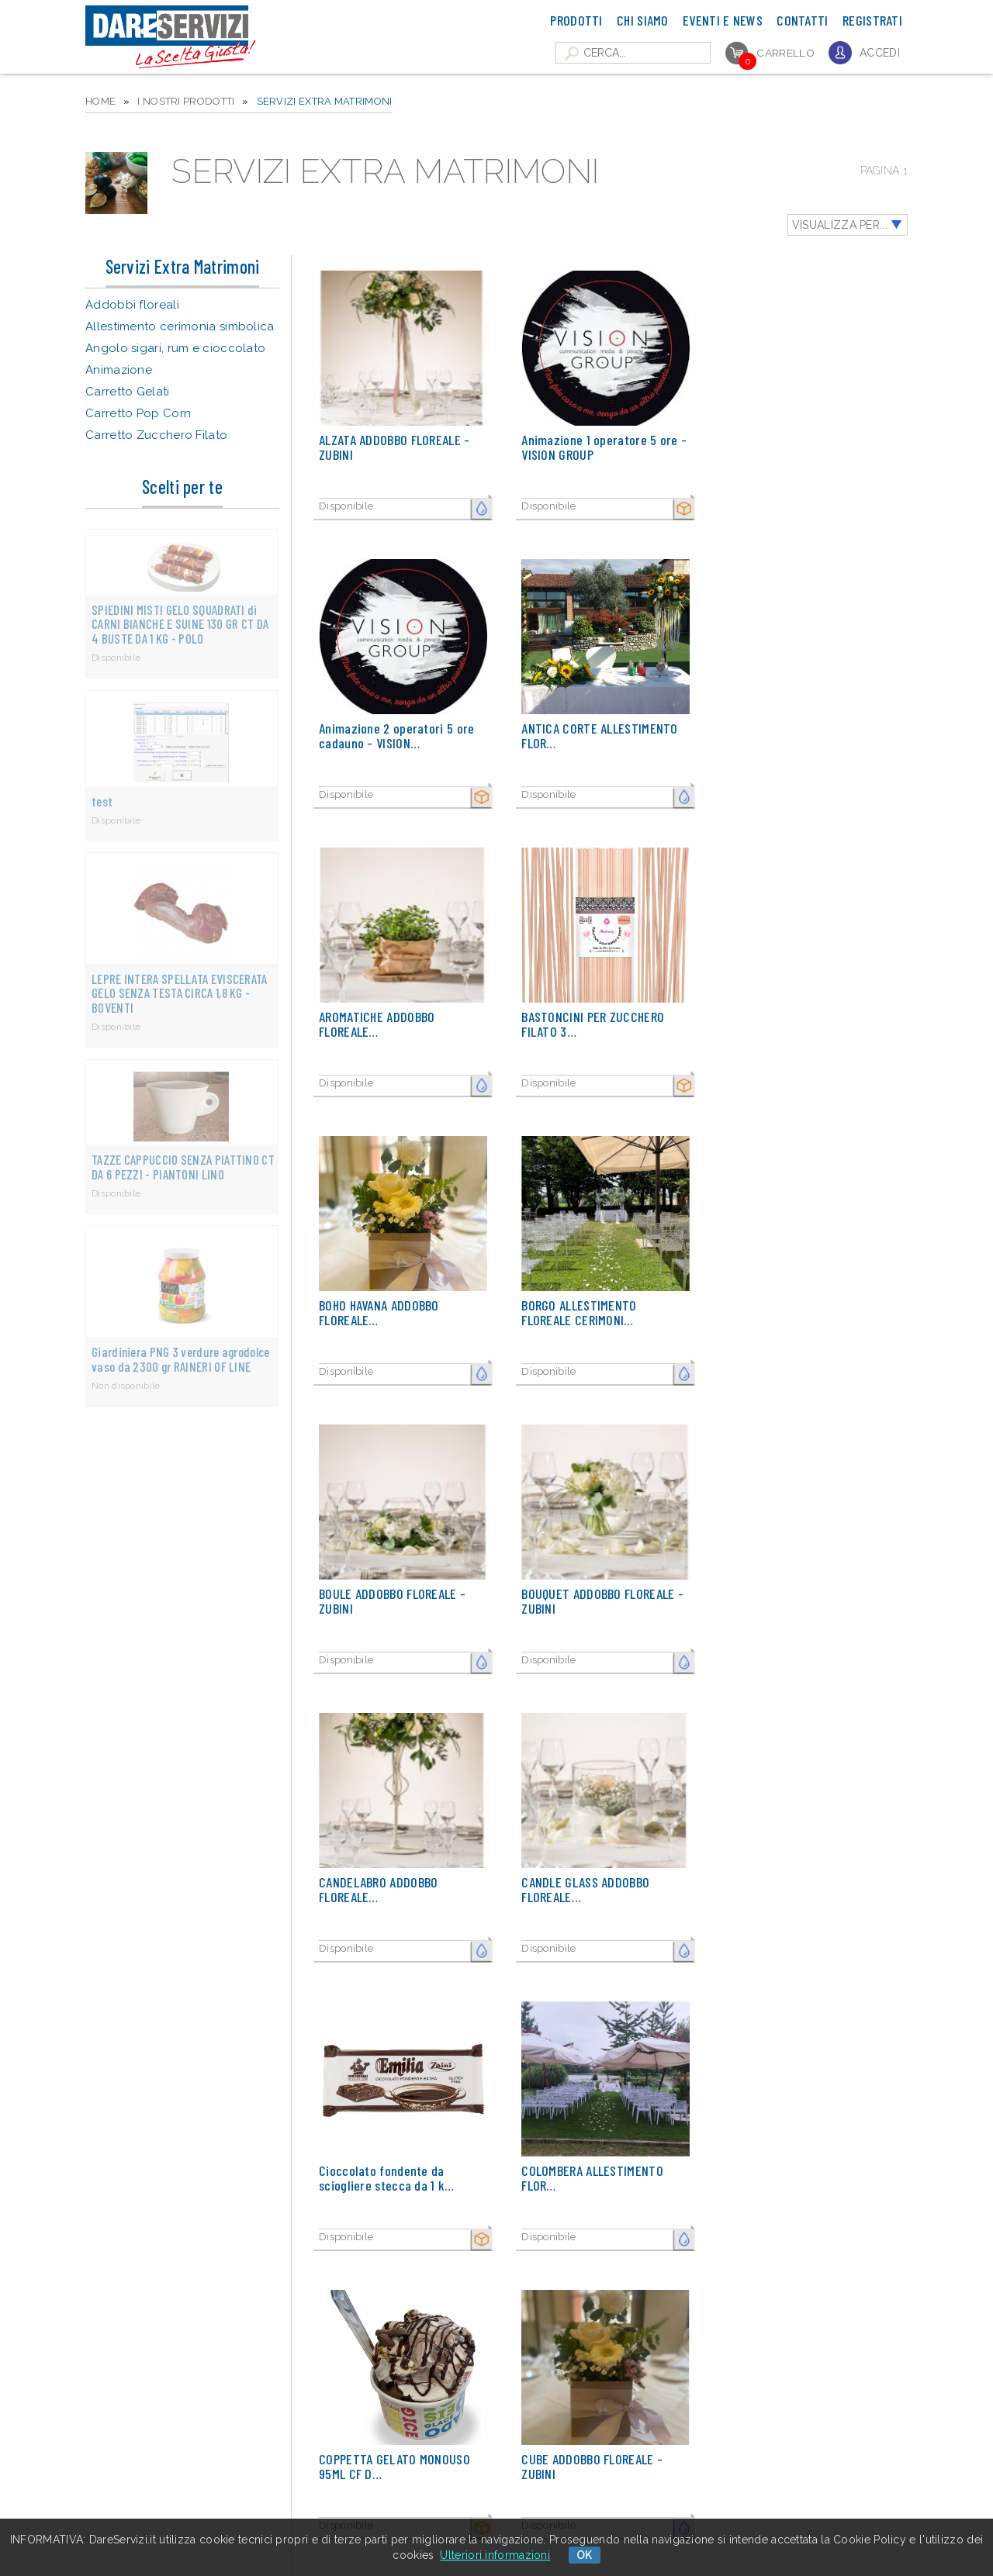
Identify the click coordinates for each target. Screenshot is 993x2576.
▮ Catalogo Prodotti (282, 2450)
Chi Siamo (643, 20)
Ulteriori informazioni (495, 2555)
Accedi (880, 53)
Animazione (118, 370)
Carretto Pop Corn (138, 413)
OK (584, 2555)
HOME (100, 101)
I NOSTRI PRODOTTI (185, 101)
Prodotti (576, 20)
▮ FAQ (251, 2466)
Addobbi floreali (132, 305)
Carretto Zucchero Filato (156, 435)
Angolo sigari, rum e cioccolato (175, 348)
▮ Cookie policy (273, 2515)
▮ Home (255, 2434)
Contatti (802, 20)
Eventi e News (723, 20)
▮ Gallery (258, 2482)
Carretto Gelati (127, 392)
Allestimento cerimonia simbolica (180, 326)
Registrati (872, 20)
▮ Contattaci (265, 2499)
